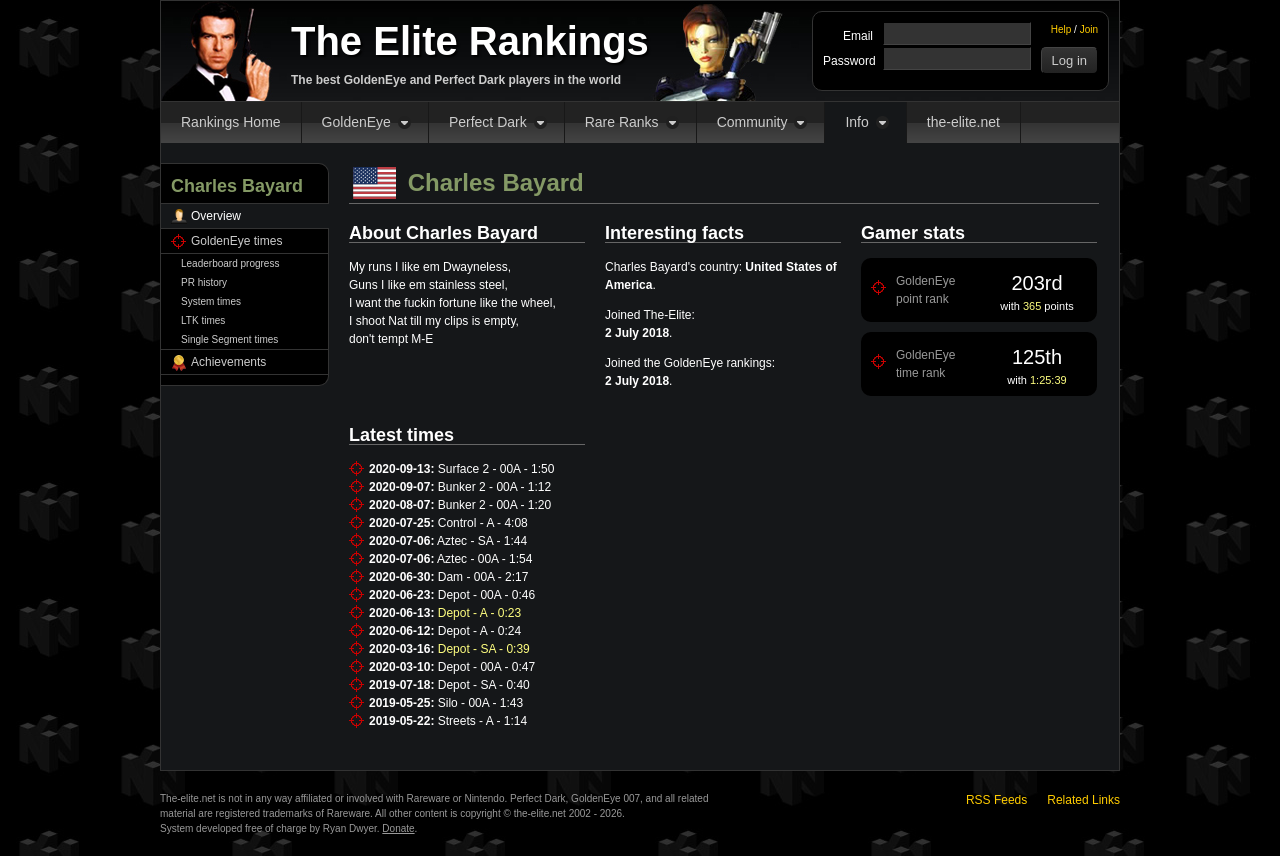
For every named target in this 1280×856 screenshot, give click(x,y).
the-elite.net (963, 122)
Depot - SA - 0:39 (484, 649)
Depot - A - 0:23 (479, 613)
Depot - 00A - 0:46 (486, 595)
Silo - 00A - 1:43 (480, 703)
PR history (204, 282)
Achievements (228, 362)
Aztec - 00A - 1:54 (484, 559)
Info (856, 122)
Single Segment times (229, 339)
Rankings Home (231, 122)
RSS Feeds (996, 800)
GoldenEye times (236, 241)
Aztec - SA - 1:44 (482, 541)
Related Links (1083, 800)
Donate (398, 828)
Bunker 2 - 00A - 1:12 (494, 487)
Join (1089, 29)
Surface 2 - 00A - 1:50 (496, 469)
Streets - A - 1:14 (482, 721)
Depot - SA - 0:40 (484, 685)
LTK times (203, 320)
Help (1061, 29)
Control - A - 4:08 (483, 523)
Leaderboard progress (230, 263)
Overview (216, 216)
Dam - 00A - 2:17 (483, 577)
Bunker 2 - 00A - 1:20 (494, 505)
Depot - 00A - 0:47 (486, 667)
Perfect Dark (488, 122)
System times (211, 301)
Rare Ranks (622, 122)
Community (752, 122)
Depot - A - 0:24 (479, 631)
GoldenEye (356, 122)
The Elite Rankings (470, 41)
